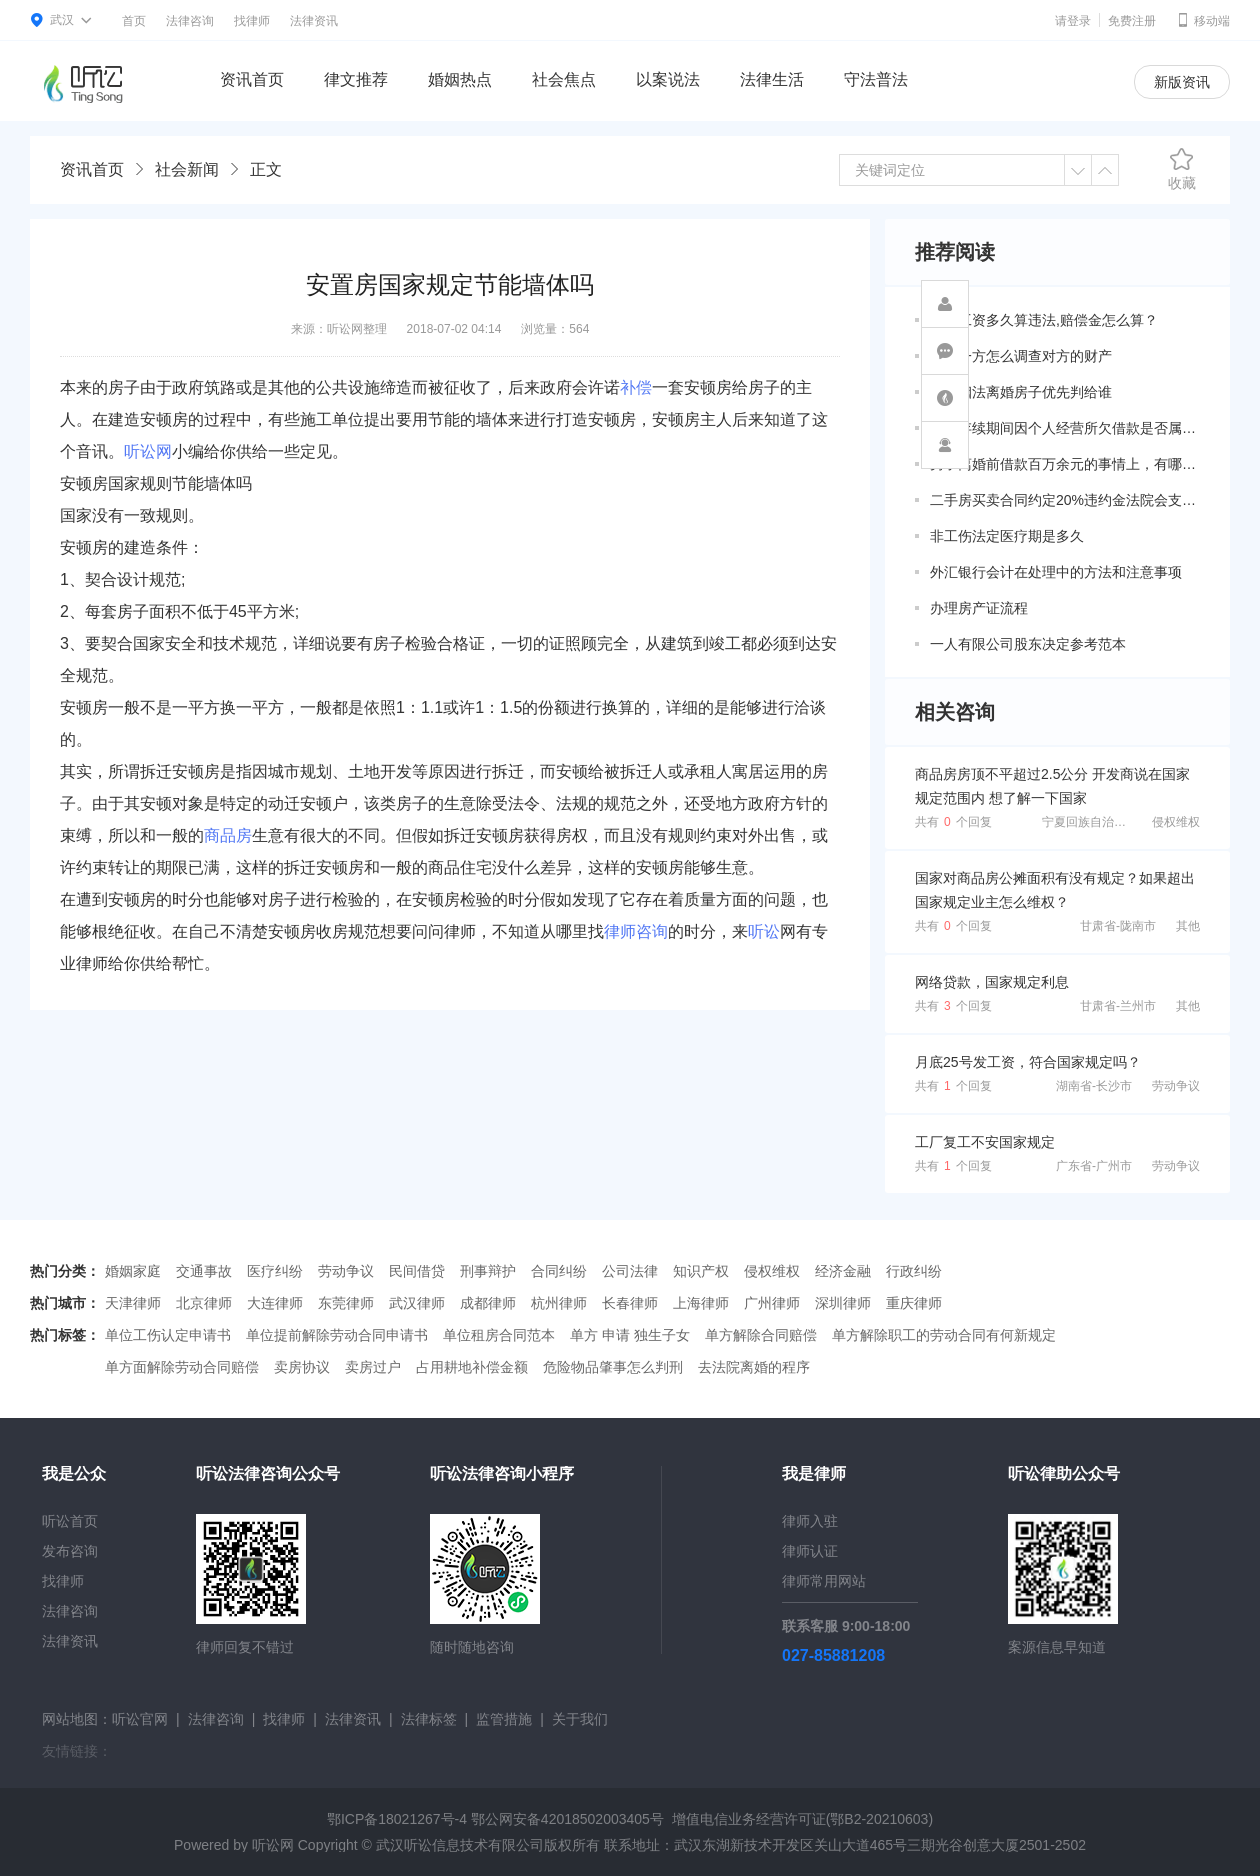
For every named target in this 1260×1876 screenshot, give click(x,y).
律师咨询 (636, 931)
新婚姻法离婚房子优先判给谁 (1021, 392)
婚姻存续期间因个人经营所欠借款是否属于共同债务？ (1065, 428)
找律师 (252, 21)
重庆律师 (914, 1303)
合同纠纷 (559, 1271)
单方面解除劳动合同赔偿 (182, 1367)
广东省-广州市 (1094, 1166)
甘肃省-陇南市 (1118, 926)
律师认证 (810, 1551)
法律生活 (772, 79)
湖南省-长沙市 (1094, 1086)
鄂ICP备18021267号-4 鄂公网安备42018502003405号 (495, 1819)
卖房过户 (373, 1367)
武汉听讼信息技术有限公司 (460, 1845)
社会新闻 (187, 169)
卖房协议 (302, 1367)
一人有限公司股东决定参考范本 (1028, 644)
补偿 (636, 387)
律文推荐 (356, 79)
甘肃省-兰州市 (1118, 1006)
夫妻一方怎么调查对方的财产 (1021, 356)
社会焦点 (564, 79)
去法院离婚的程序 (754, 1367)
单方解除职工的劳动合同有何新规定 (944, 1335)
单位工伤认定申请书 (168, 1335)
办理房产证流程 (979, 608)
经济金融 (843, 1271)
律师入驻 (810, 1521)
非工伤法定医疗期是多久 (1007, 536)
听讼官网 (140, 1719)
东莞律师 (346, 1303)
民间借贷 (417, 1271)
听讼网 (148, 451)
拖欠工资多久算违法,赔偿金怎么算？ (1044, 320)
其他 (1188, 926)
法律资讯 (314, 21)
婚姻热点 (460, 79)
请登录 (1073, 21)
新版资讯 (1182, 82)
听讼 (764, 931)
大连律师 (275, 1303)
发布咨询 (70, 1551)
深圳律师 (843, 1303)
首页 (134, 21)
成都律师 (488, 1303)
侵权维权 (1176, 822)
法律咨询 (190, 21)
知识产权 (701, 1271)
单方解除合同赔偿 (761, 1335)
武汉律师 (417, 1303)
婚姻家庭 (133, 1271)
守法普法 (876, 79)
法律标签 (429, 1719)
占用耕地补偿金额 (472, 1367)
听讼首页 (70, 1521)
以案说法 (668, 79)
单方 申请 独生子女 (630, 1335)
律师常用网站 (824, 1581)
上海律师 (701, 1303)
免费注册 (1132, 21)
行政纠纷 (914, 1271)
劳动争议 (1176, 1086)
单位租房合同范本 (499, 1335)
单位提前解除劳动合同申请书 (337, 1335)
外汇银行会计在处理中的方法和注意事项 (1056, 572)
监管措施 (504, 1719)
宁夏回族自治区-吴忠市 (1104, 822)
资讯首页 (252, 79)
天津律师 (133, 1303)
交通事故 (204, 1271)
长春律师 (630, 1303)
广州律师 (772, 1303)
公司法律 (630, 1271)
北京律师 (204, 1303)
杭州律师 (559, 1303)
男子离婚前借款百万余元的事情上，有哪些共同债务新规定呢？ (1065, 464)
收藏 (1182, 169)
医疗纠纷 (275, 1271)
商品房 (228, 835)
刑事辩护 (488, 1271)
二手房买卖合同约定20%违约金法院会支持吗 (1065, 500)
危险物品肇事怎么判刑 (613, 1367)
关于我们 (580, 1719)
